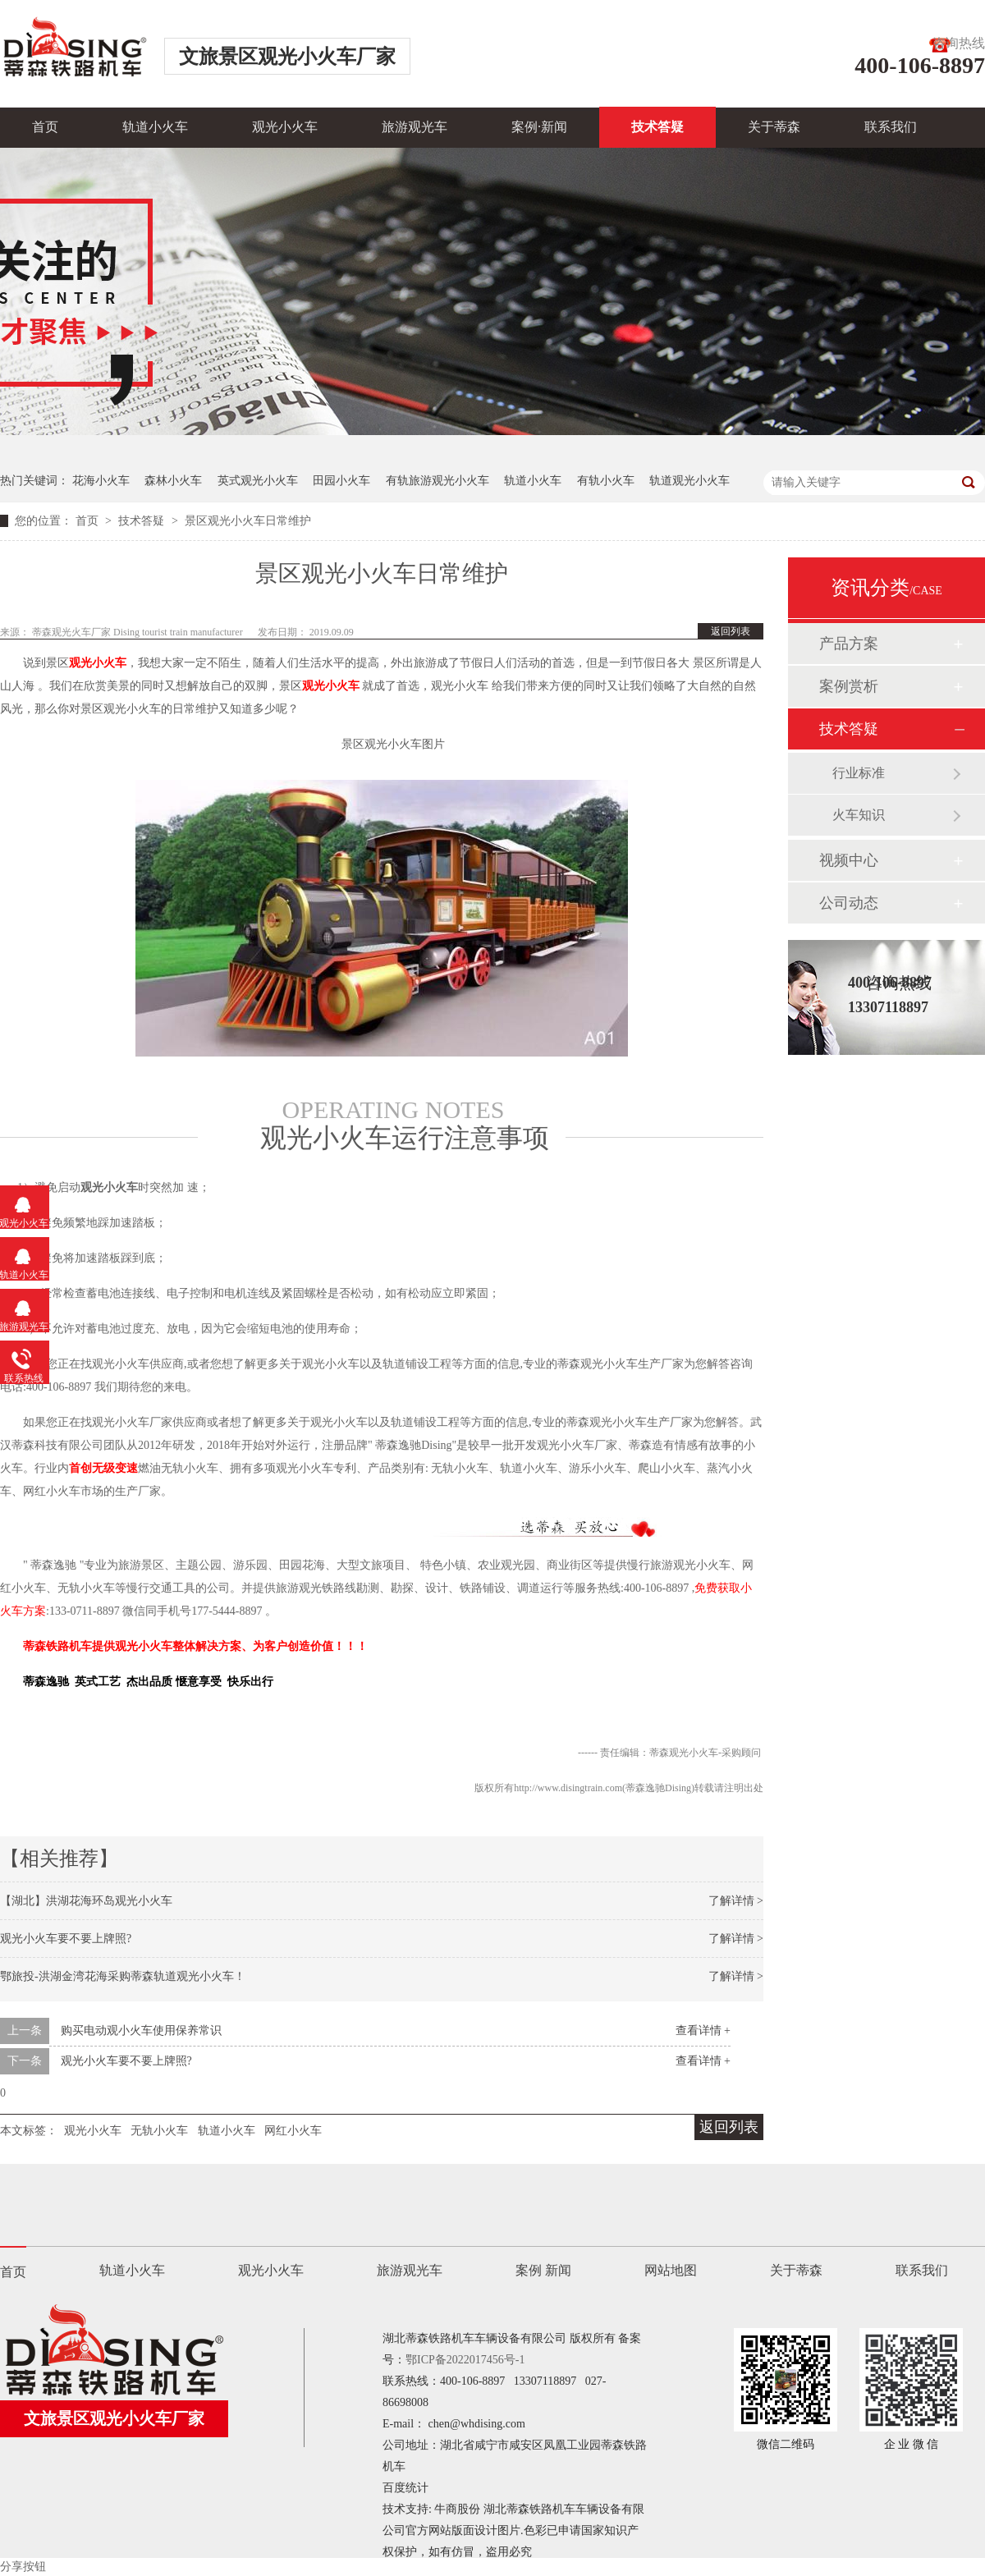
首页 (45, 127)
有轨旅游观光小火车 (437, 480)
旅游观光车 (414, 127)
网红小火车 (293, 2131)
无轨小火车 (159, 2131)
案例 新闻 (543, 2270)
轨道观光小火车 (689, 480)
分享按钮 (23, 2566)
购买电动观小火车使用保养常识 (141, 2030)
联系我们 (890, 127)
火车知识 (858, 815)
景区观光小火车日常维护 (248, 521)
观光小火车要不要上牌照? (65, 1938)
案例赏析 (848, 686)
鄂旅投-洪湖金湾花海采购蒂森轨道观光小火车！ (122, 1976)
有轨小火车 (606, 480)
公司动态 (848, 903)
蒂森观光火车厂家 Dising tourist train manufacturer (138, 632)
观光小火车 (285, 127)
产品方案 (848, 643)
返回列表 (730, 631)
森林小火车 (173, 480)
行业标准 (858, 773)
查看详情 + (703, 2030)
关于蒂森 (774, 127)
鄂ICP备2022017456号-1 (465, 2360)
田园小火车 (341, 480)
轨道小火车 (155, 127)
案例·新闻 (539, 127)
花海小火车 (101, 480)
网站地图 (670, 2270)
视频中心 (848, 860)
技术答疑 (657, 127)
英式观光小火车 (258, 480)
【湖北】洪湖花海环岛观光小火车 (86, 1901)
